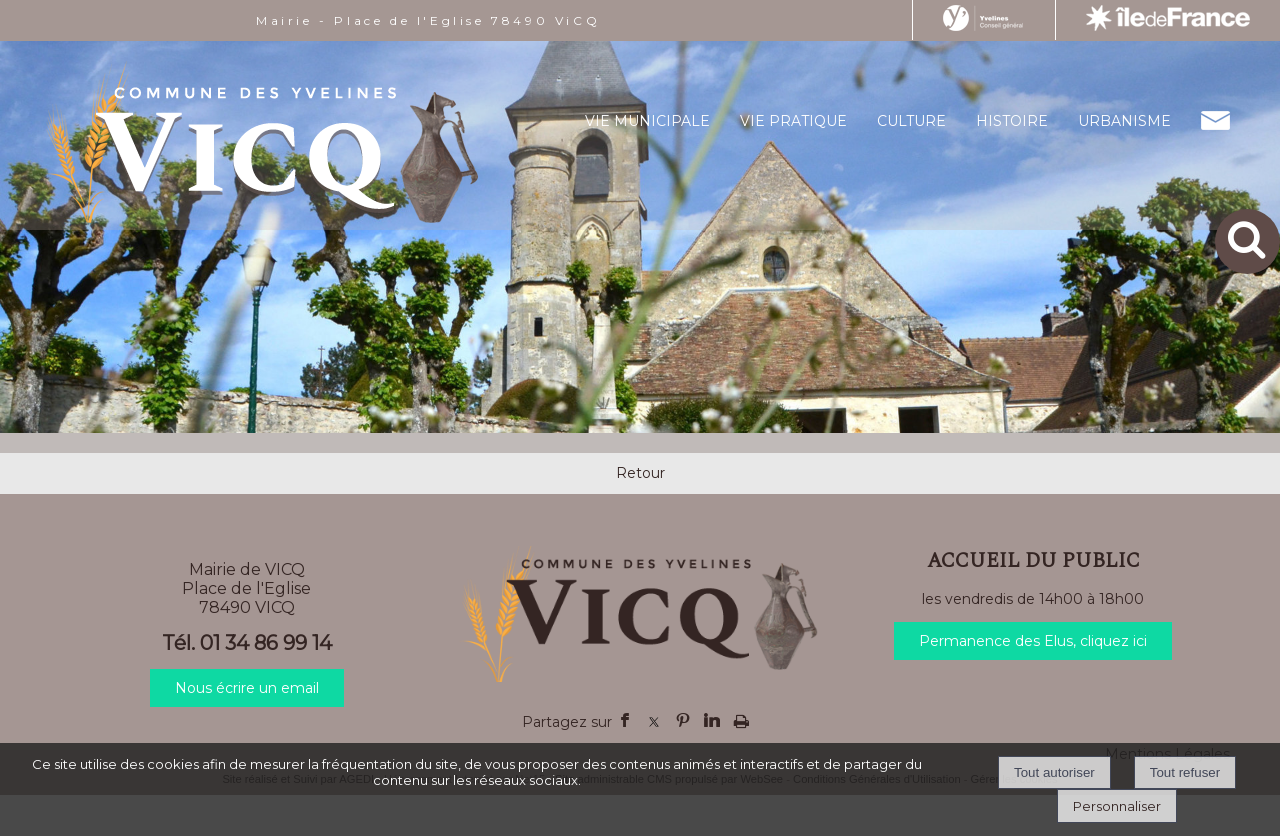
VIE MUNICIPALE (647, 121)
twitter (654, 720)
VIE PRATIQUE (793, 121)
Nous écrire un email (247, 688)
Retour (640, 473)
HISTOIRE (1012, 121)
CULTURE (911, 121)
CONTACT (1215, 120)
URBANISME (1124, 121)
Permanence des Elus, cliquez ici (1033, 641)
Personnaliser (1117, 806)
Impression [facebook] (741, 717)
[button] (1247, 241)
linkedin (712, 720)
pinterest (683, 720)
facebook (625, 720)
